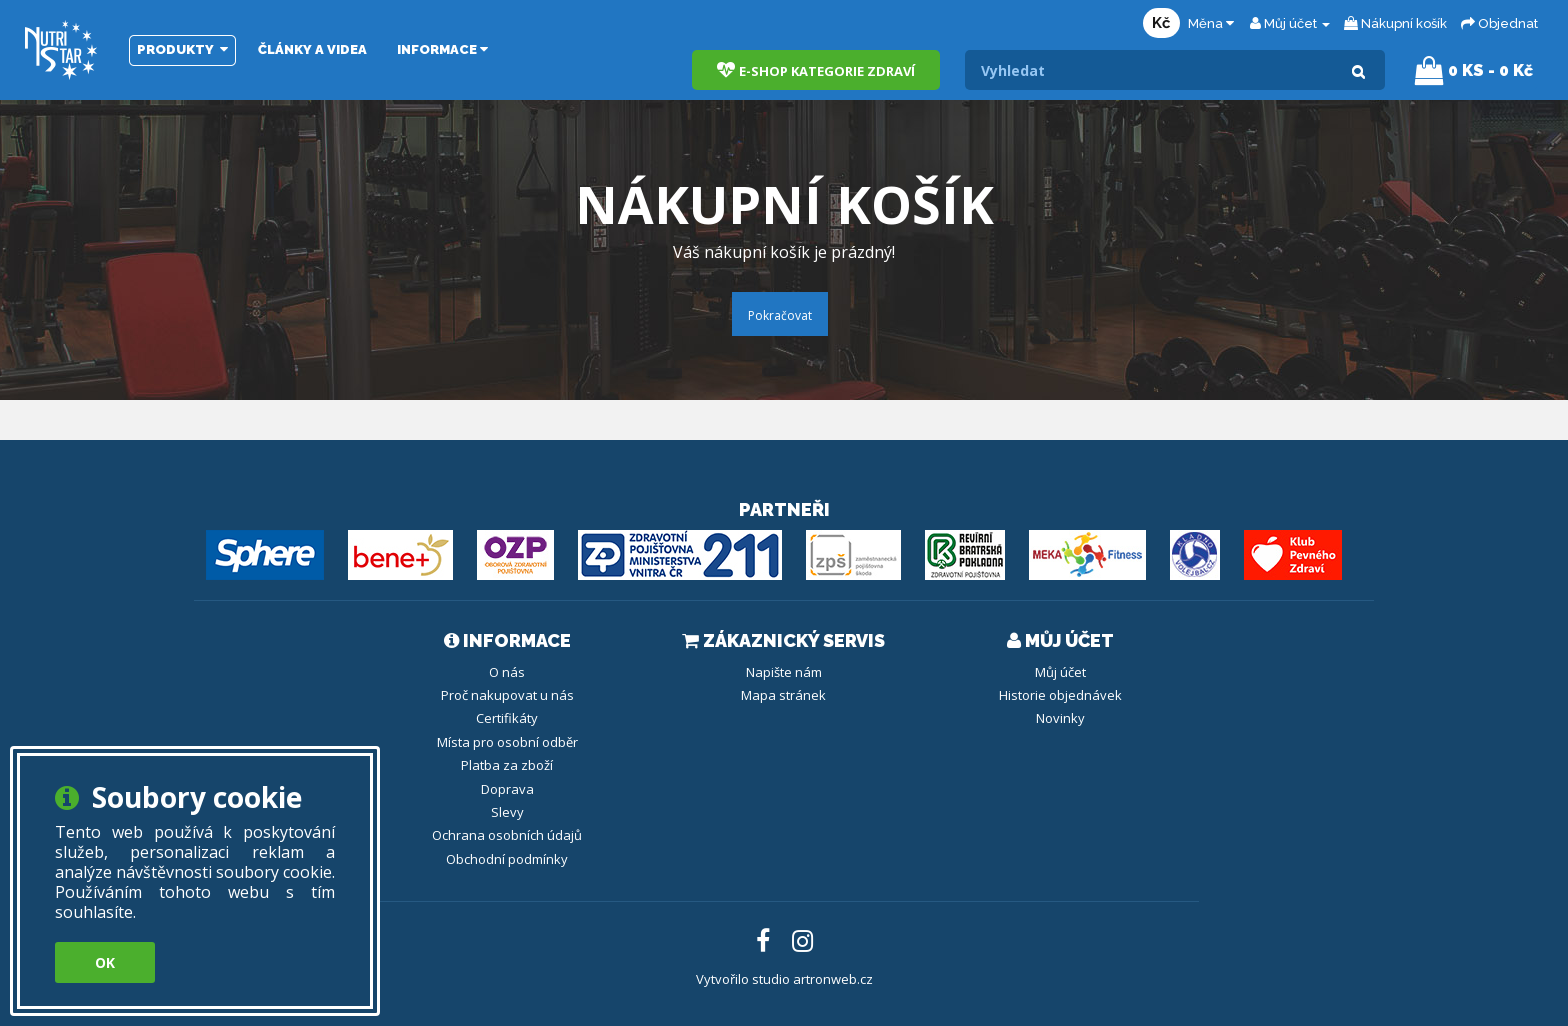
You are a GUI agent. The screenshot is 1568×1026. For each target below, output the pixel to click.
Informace (442, 49)
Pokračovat (780, 315)
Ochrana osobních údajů (507, 835)
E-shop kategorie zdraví (816, 70)
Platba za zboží (507, 765)
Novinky (1060, 718)
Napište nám (784, 672)
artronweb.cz (833, 979)
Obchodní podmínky (507, 859)
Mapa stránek (783, 695)
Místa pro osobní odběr (507, 742)
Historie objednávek (1060, 695)
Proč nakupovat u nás (507, 695)
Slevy (507, 812)
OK (105, 962)
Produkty (182, 49)
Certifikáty (507, 718)
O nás (507, 672)
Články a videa (312, 49)
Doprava (507, 789)
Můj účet (1060, 672)
